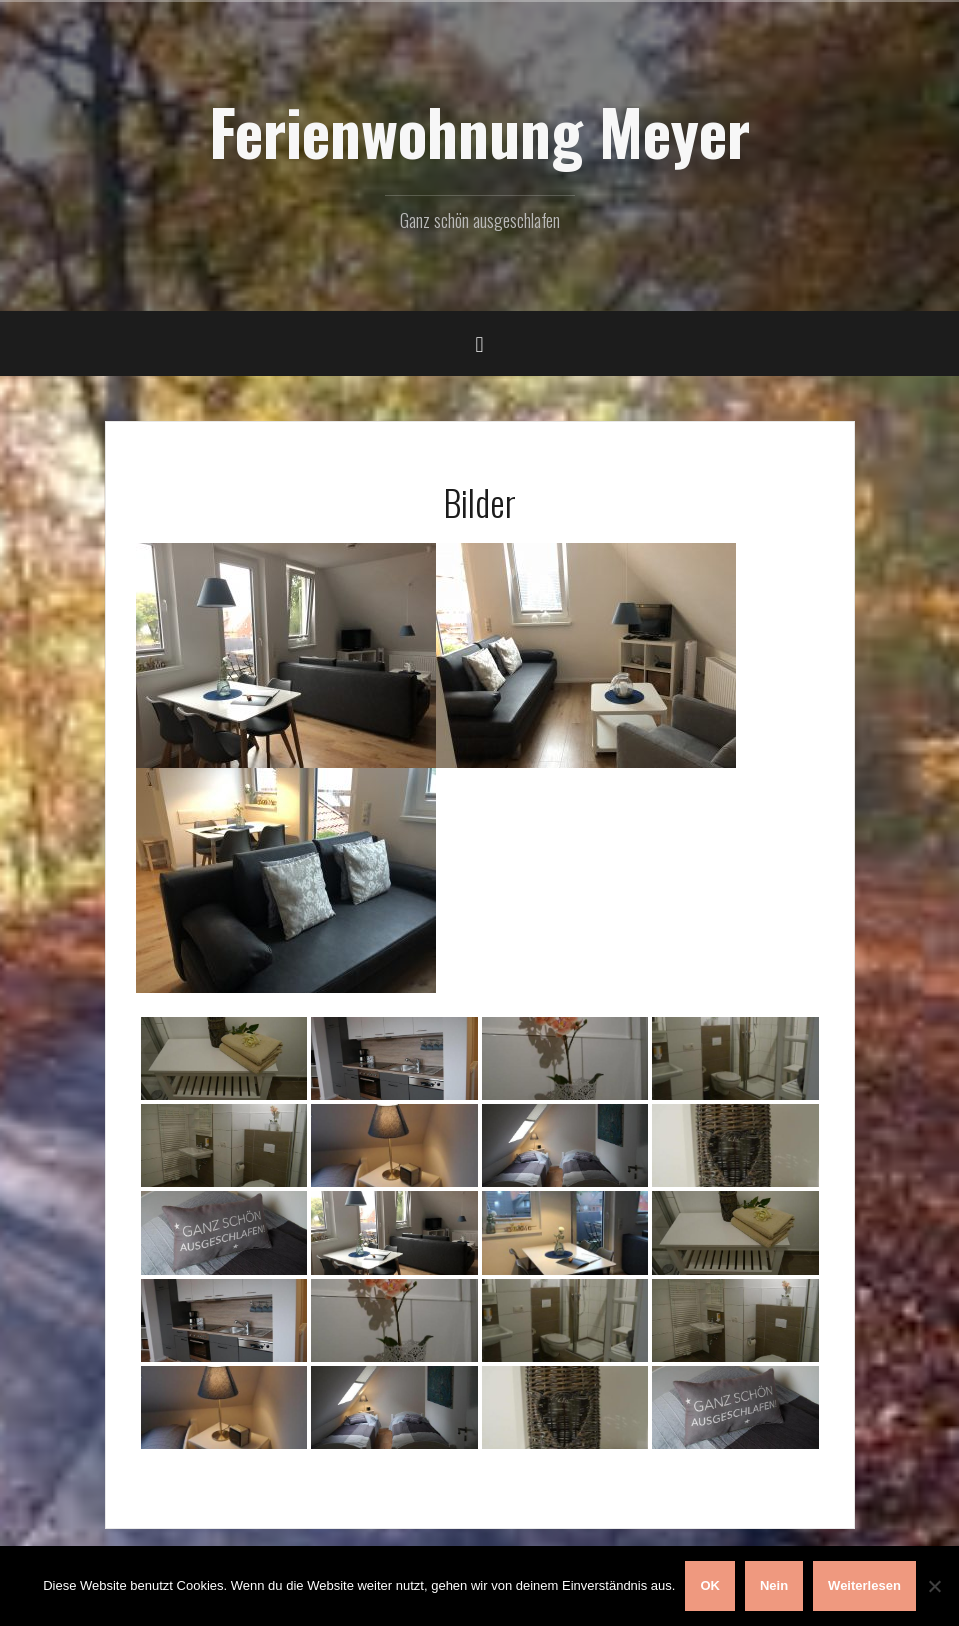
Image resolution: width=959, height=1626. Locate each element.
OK (710, 1585)
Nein (774, 1585)
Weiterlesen (864, 1585)
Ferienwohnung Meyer (479, 131)
